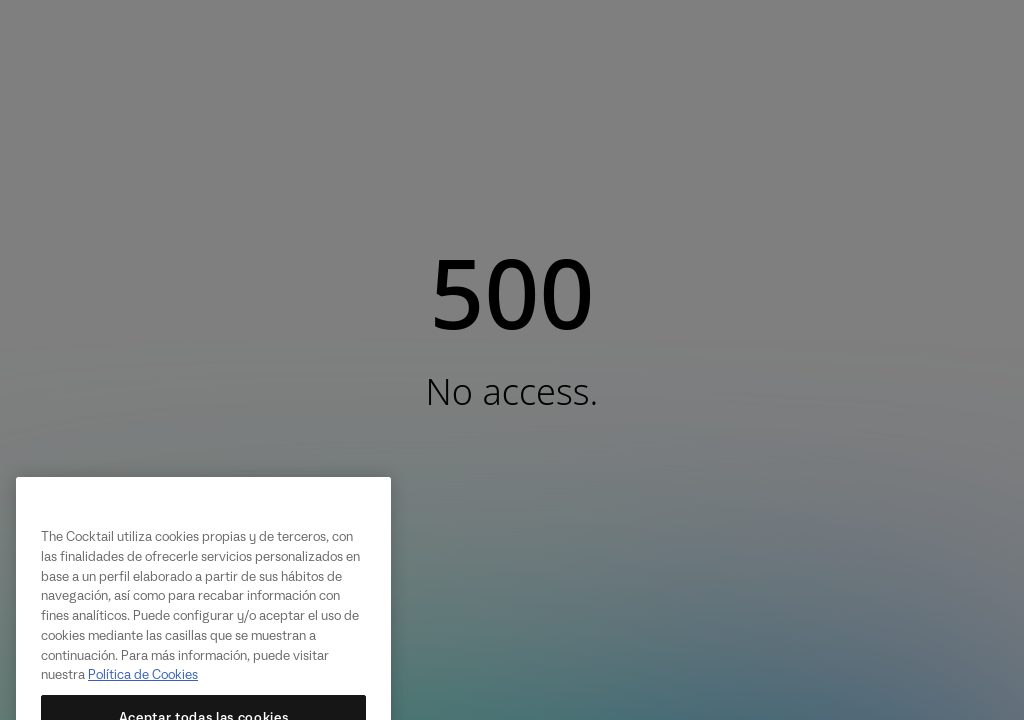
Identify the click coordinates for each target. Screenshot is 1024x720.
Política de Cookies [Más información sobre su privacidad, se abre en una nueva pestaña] (143, 684)
